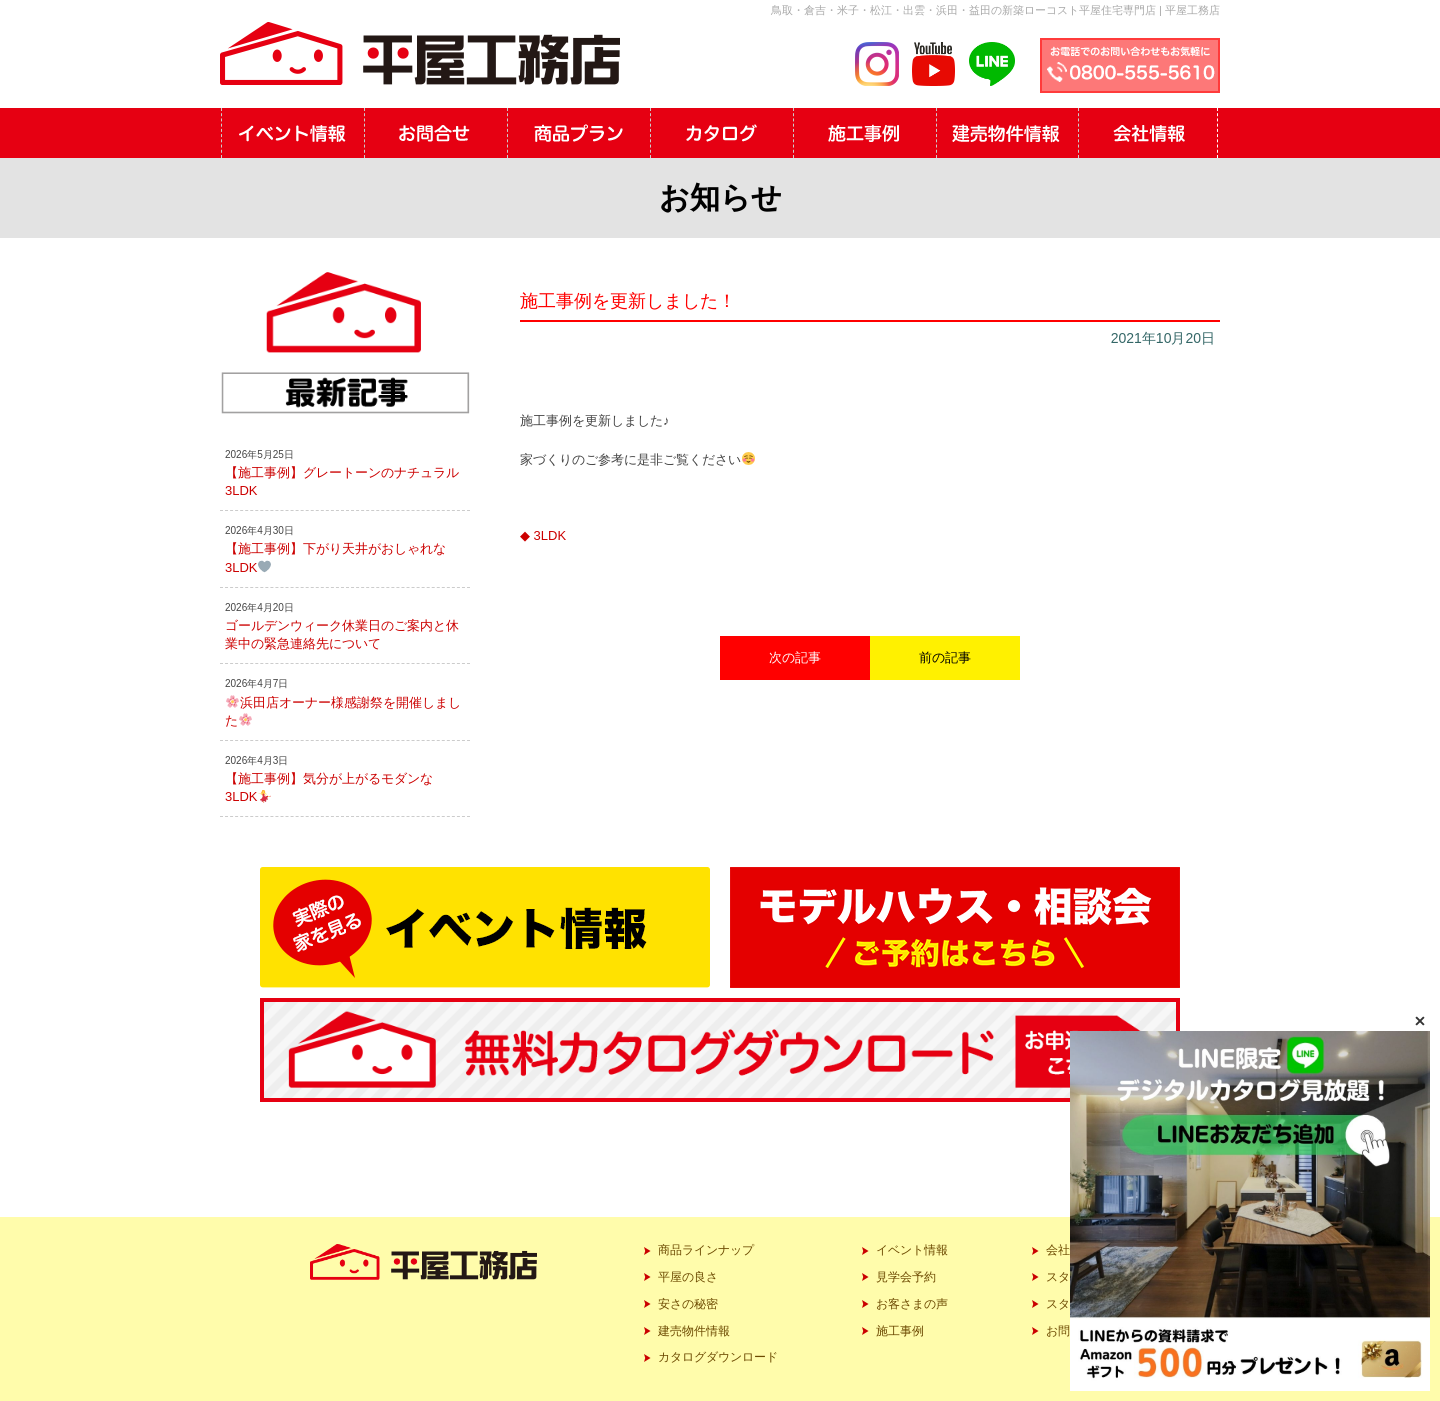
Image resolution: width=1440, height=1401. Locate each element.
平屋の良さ (688, 1277)
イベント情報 (912, 1250)
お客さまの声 (912, 1304)
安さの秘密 (688, 1304)
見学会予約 (906, 1277)
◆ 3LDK (543, 535)
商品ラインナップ (706, 1250)
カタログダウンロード (718, 1357)
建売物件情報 (694, 1331)
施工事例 (900, 1331)
